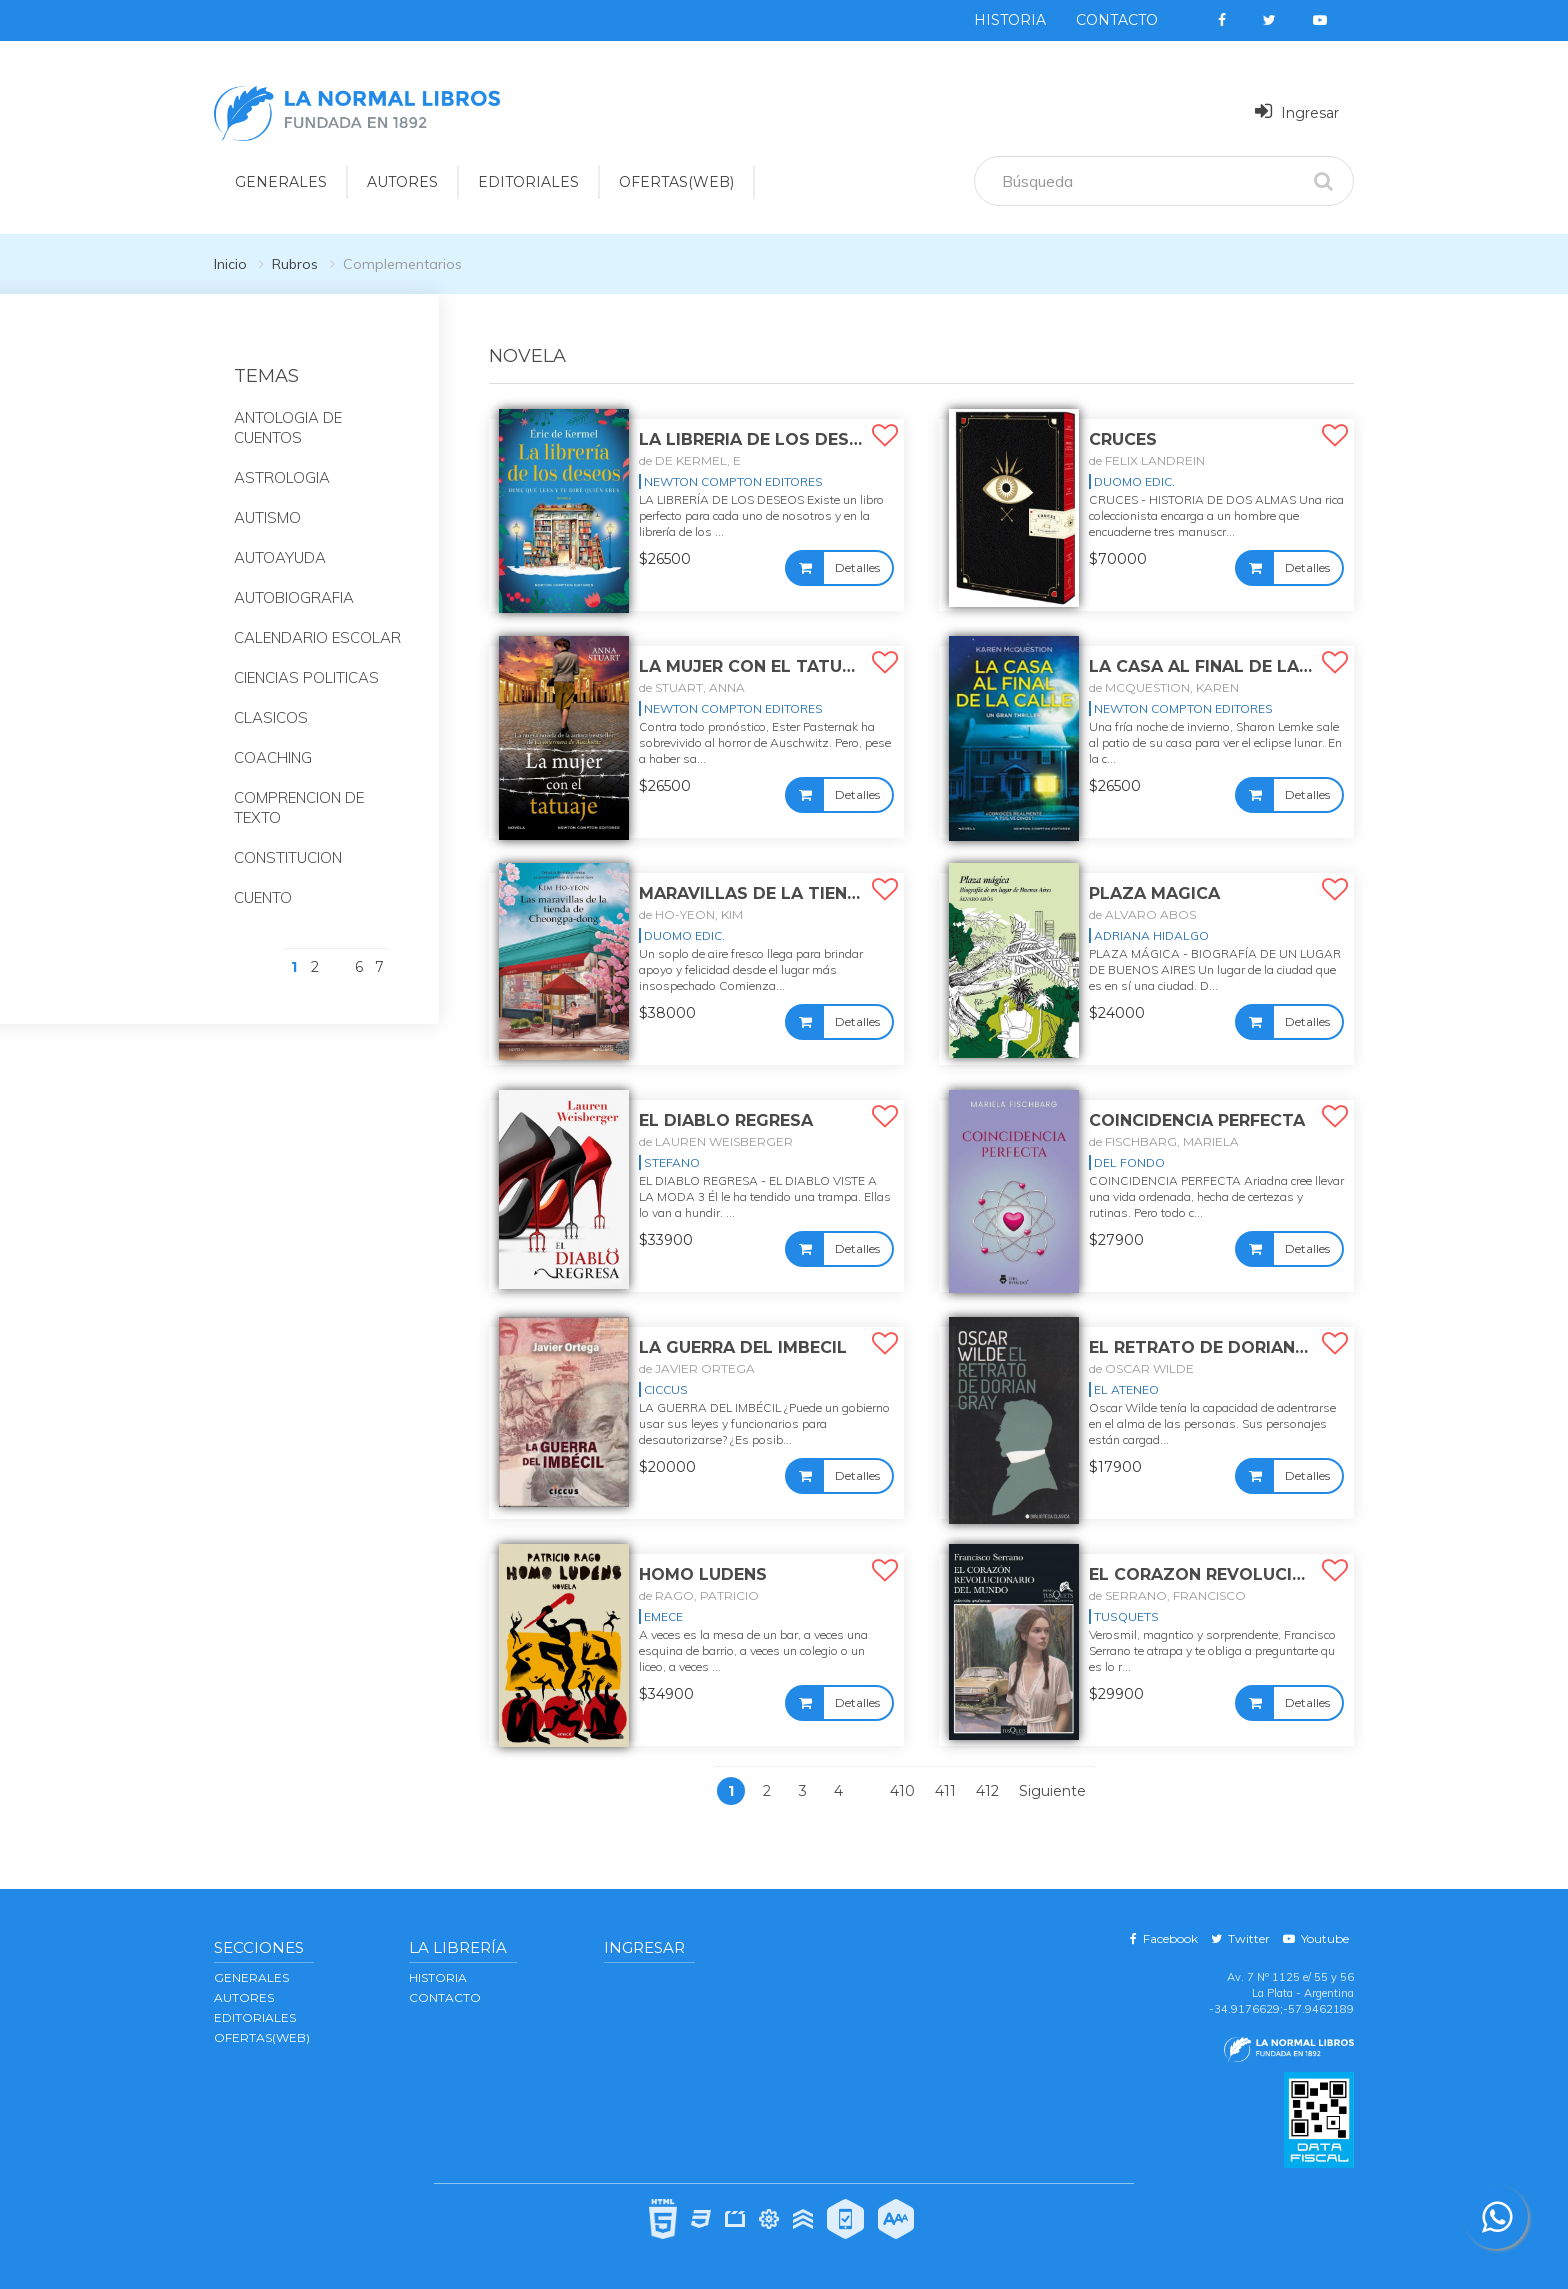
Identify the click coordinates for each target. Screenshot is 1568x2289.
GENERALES (251, 1977)
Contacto (1117, 20)
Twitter (1240, 1938)
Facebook (1164, 1938)
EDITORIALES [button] (528, 182)
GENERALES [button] (281, 182)
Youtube (1316, 1938)
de (690, 460)
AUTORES (244, 1997)
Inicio (230, 264)
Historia (1010, 20)
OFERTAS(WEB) (676, 182)
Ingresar (1297, 111)
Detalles (857, 567)
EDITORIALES (255, 2017)
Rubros (295, 264)
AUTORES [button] (402, 182)
